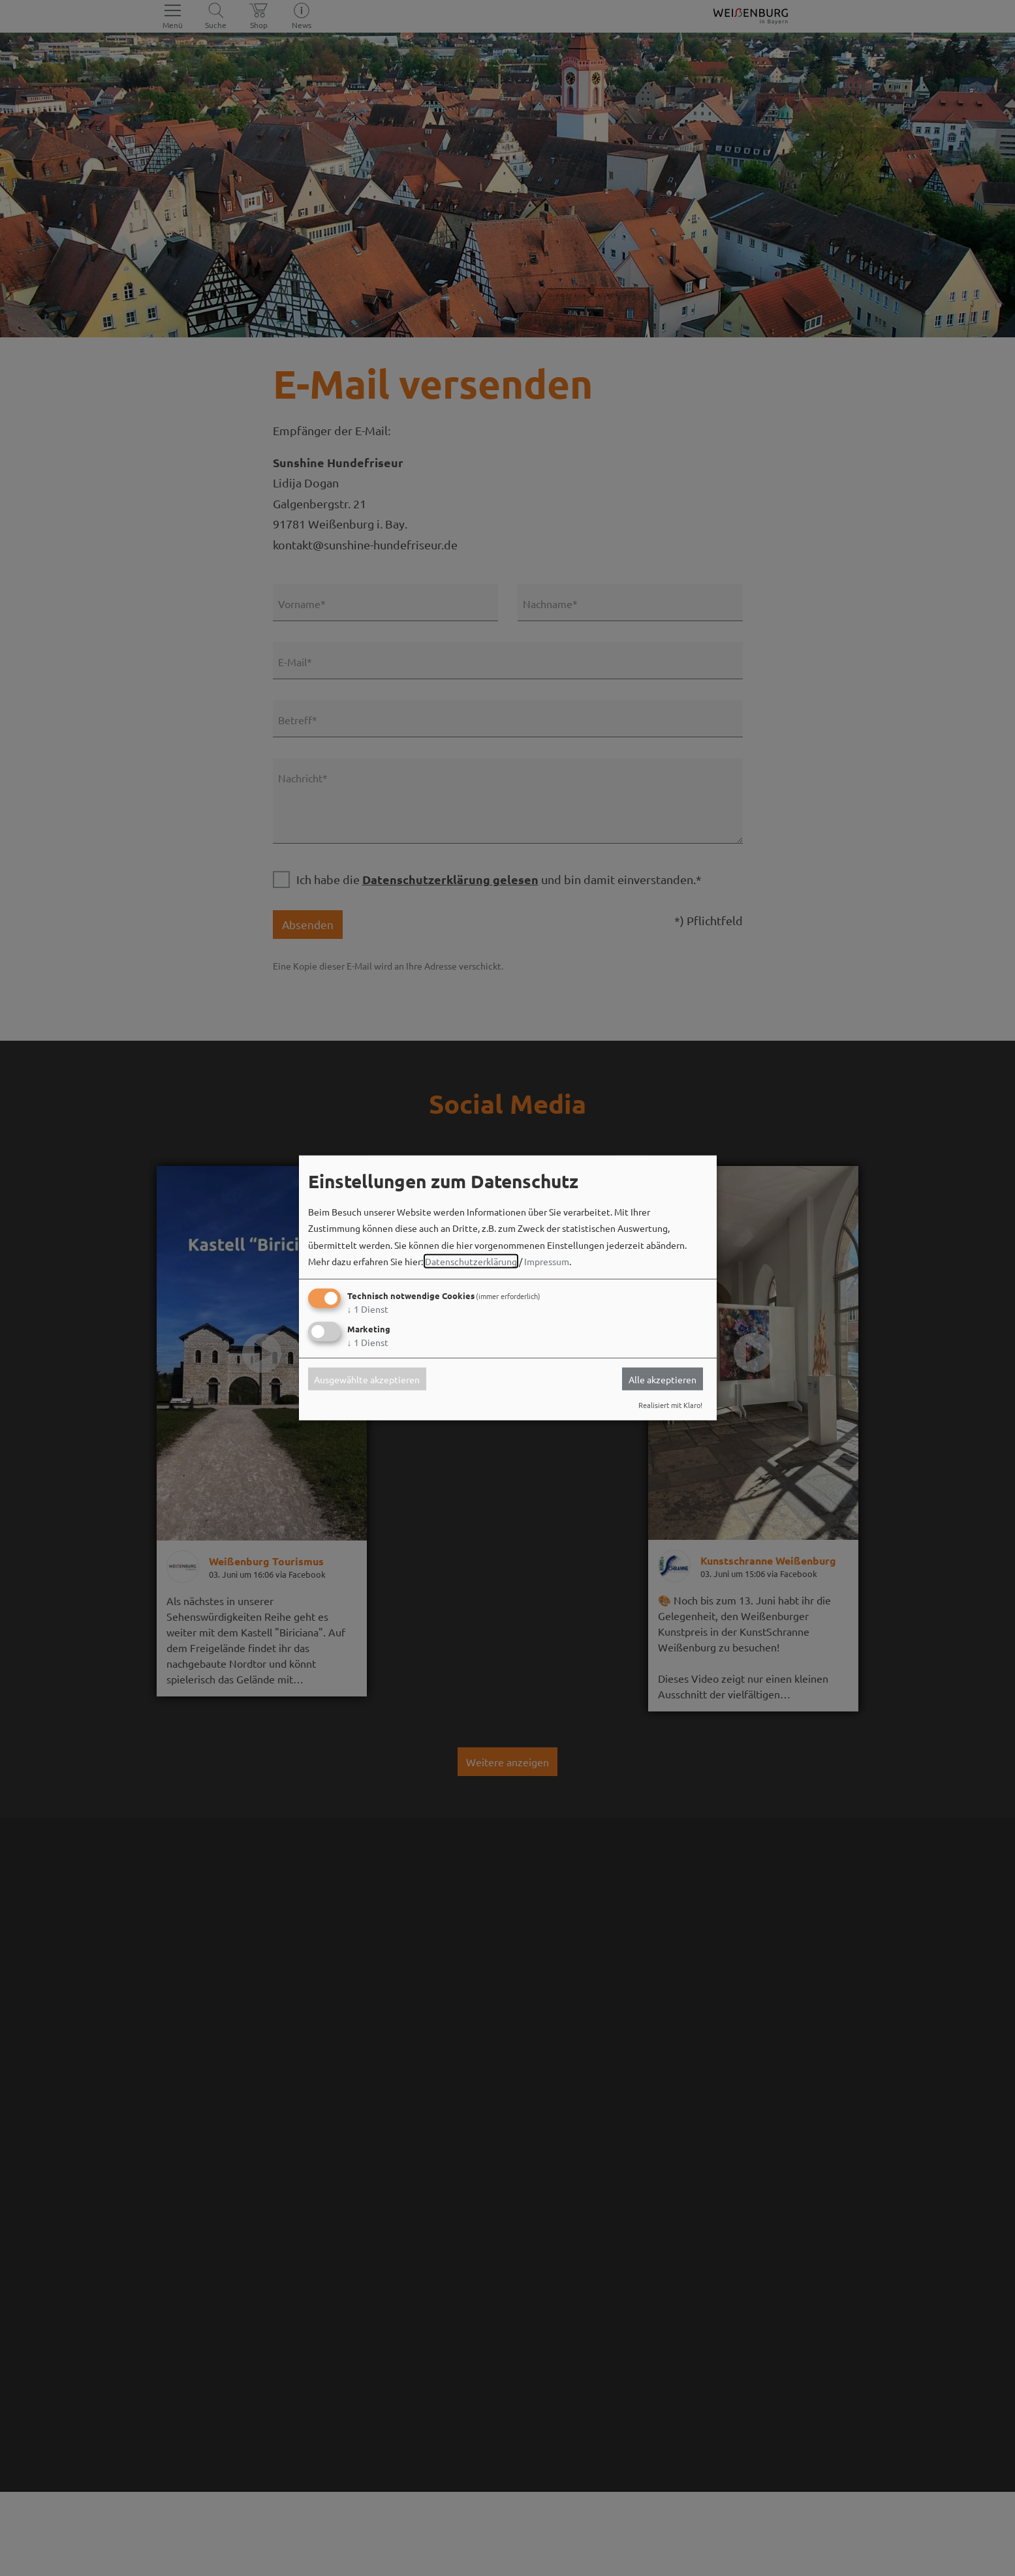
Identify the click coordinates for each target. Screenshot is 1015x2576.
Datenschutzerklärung (471, 1261)
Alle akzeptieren (662, 1379)
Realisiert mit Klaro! (670, 1405)
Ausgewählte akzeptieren (367, 1379)
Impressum (546, 1261)
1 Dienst (367, 1309)
